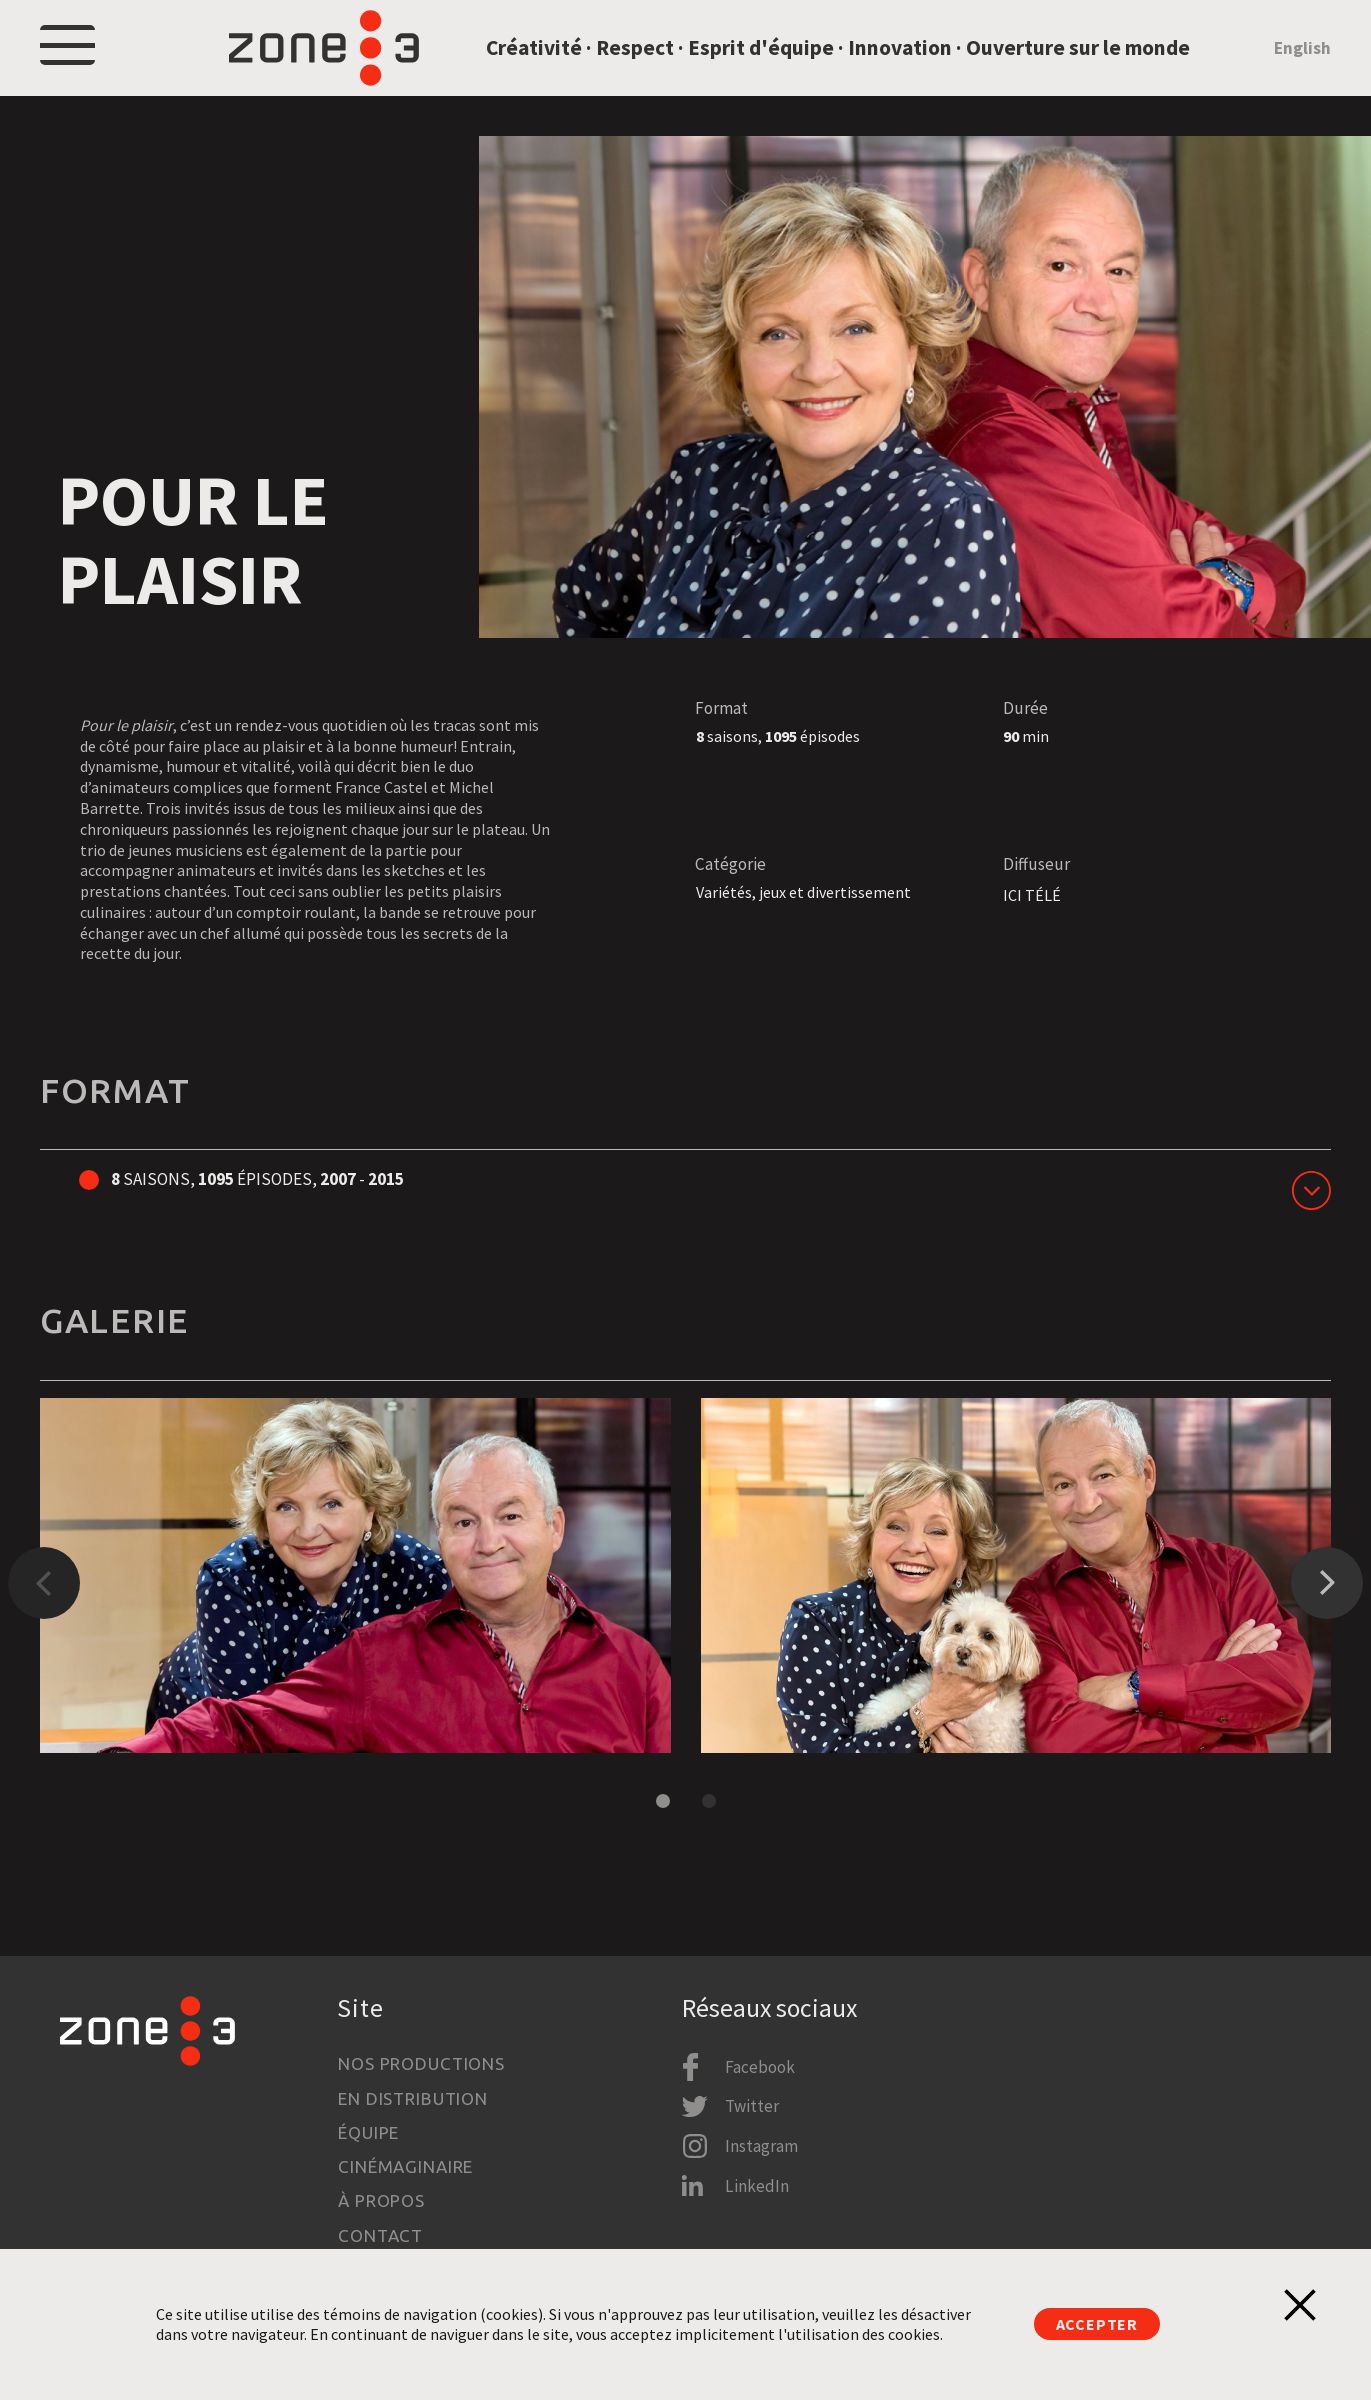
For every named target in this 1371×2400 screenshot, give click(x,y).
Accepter (1097, 2324)
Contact (380, 2235)
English (1302, 64)
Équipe (368, 2132)
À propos (381, 2201)
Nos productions (421, 2064)
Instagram (761, 2146)
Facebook (760, 2067)
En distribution (413, 2098)
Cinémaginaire (405, 2166)
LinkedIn (757, 2186)
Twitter (752, 2107)
